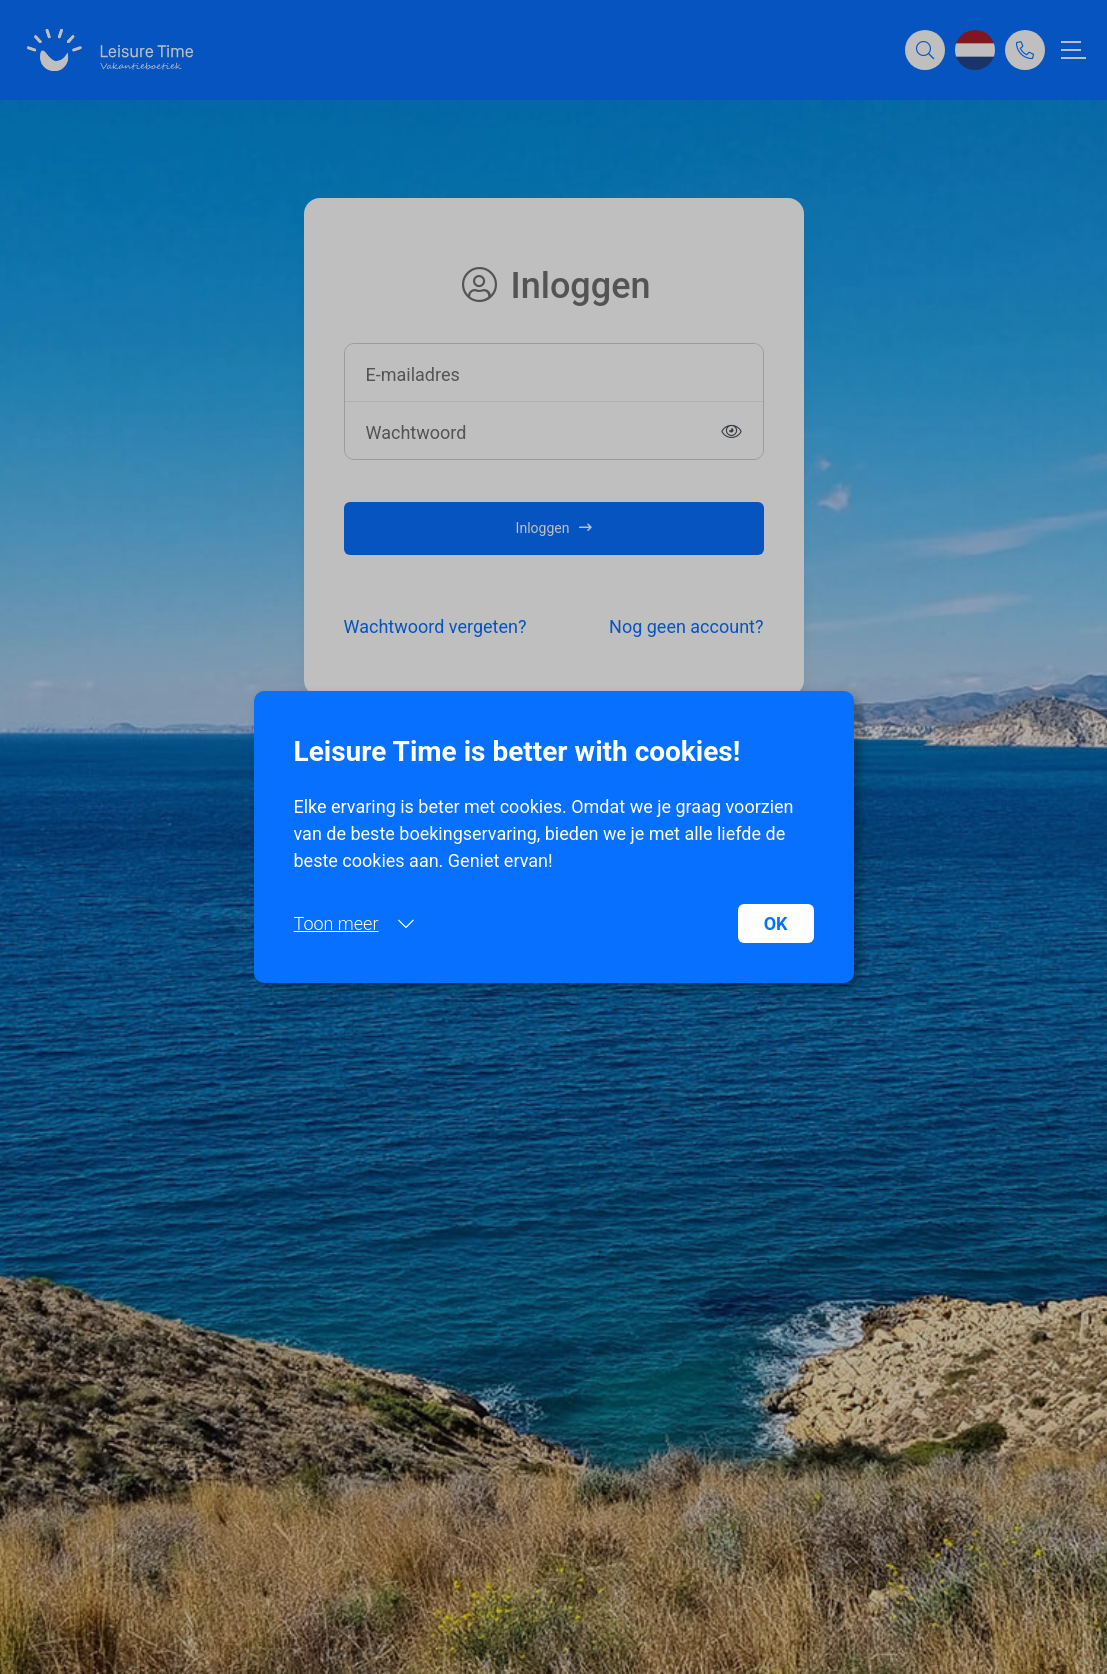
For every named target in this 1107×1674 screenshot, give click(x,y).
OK (776, 923)
